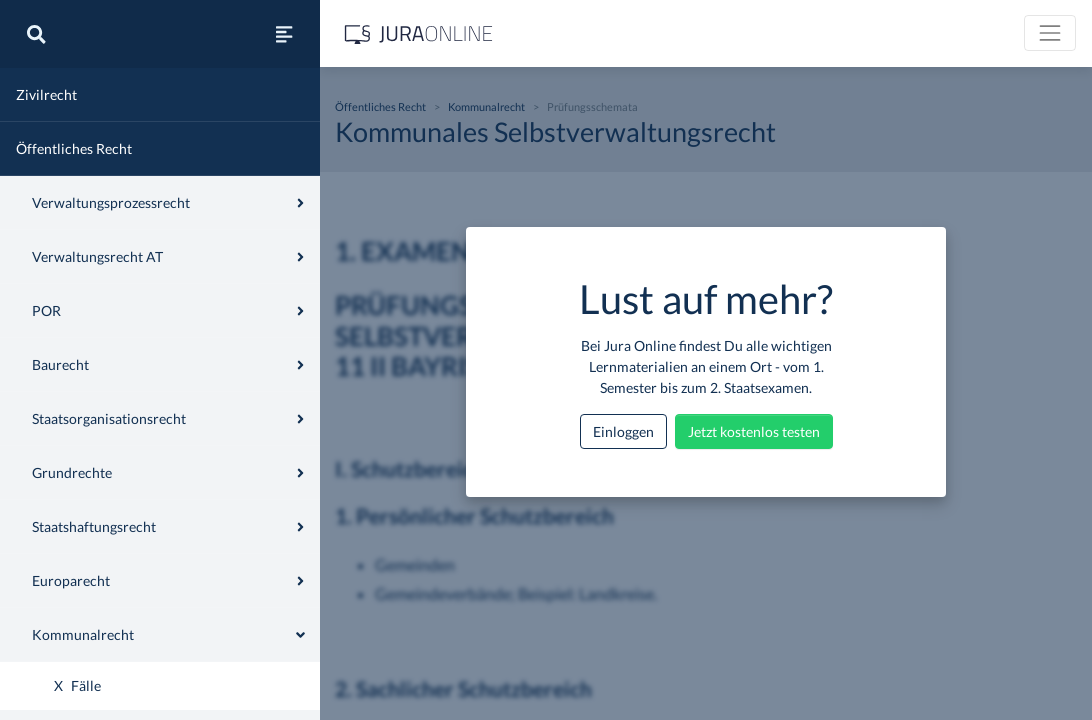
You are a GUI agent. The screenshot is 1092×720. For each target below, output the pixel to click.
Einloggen (623, 431)
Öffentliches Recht (74, 148)
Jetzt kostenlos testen (754, 431)
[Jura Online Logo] (419, 33)
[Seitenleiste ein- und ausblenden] (284, 34)
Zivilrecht (46, 94)
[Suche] (36, 34)
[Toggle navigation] (1050, 33)
